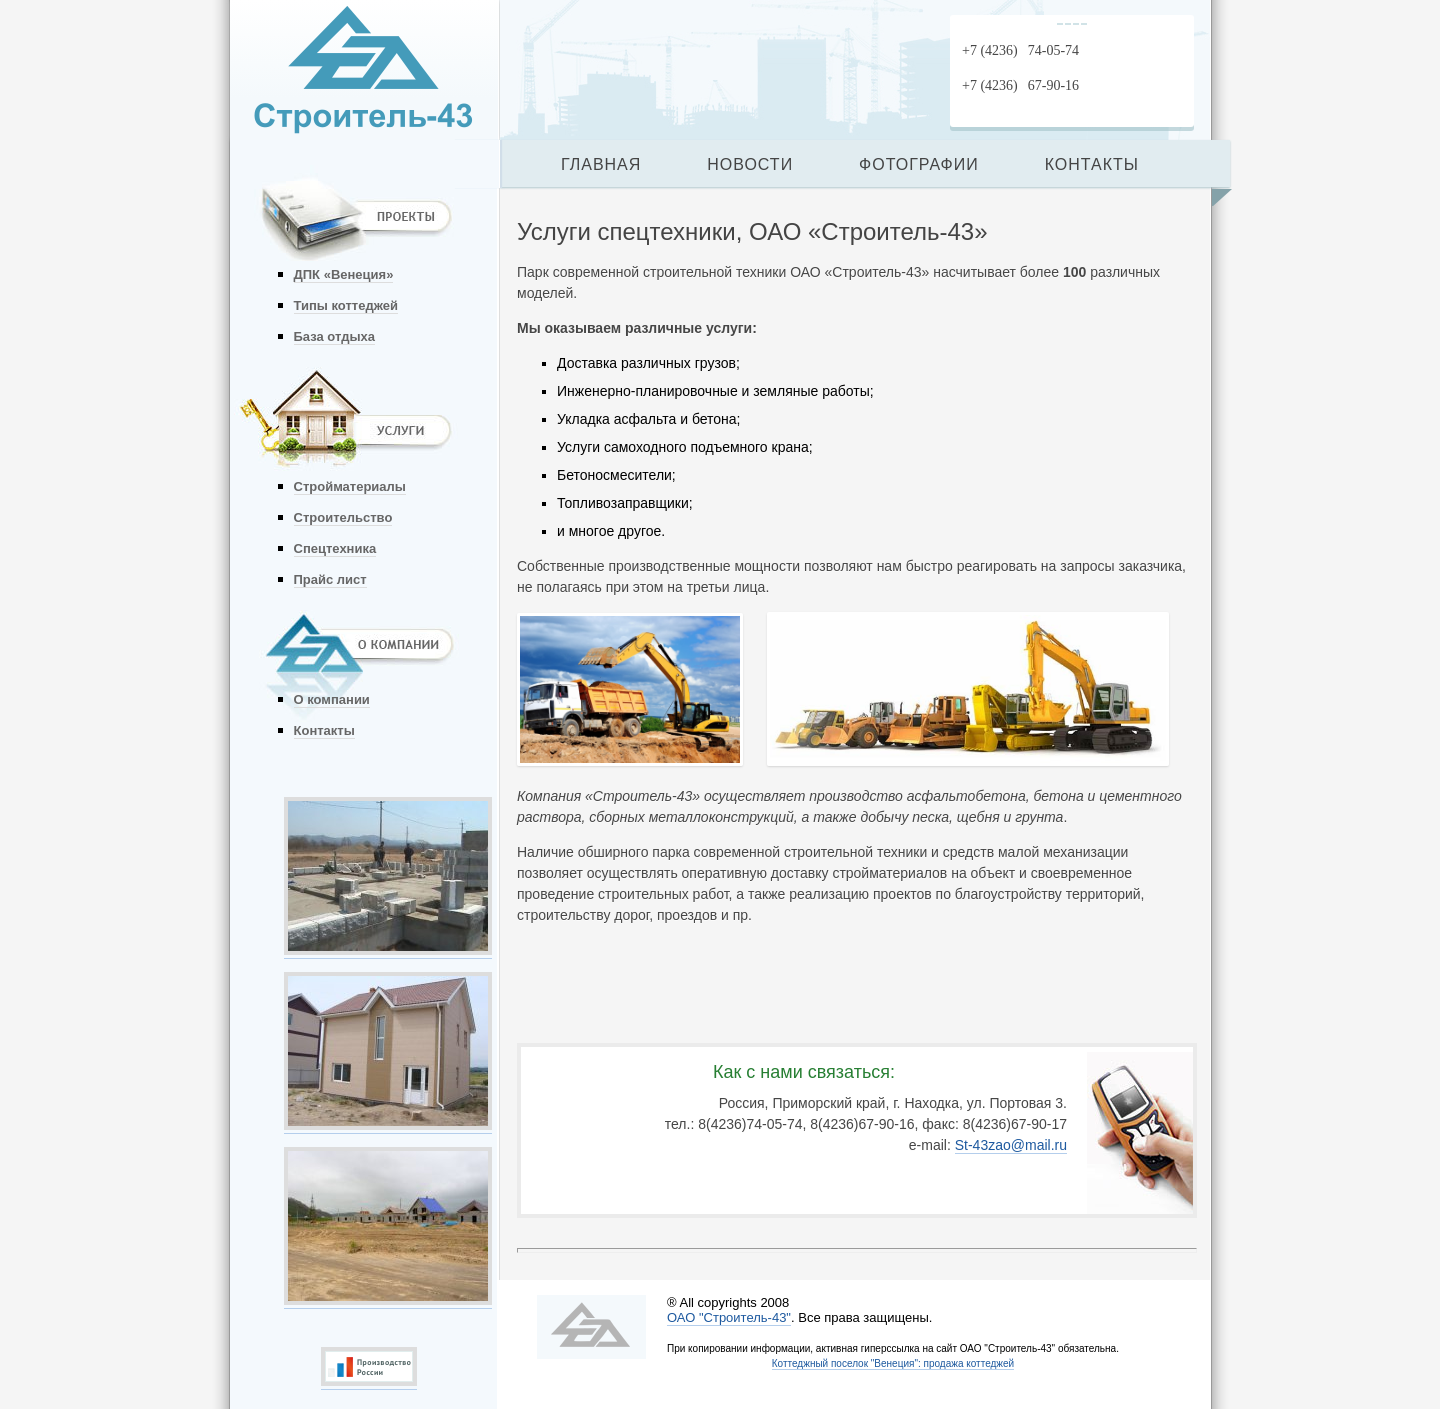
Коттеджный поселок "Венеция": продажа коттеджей (893, 1363)
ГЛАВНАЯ (601, 164)
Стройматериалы (350, 486)
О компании (332, 699)
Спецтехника (335, 548)
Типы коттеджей (346, 305)
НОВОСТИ (750, 164)
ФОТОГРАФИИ (919, 164)
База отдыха (335, 336)
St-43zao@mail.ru (1011, 1145)
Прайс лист (330, 579)
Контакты (324, 730)
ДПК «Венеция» (344, 274)
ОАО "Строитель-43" (729, 1317)
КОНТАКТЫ (1092, 164)
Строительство (343, 517)
